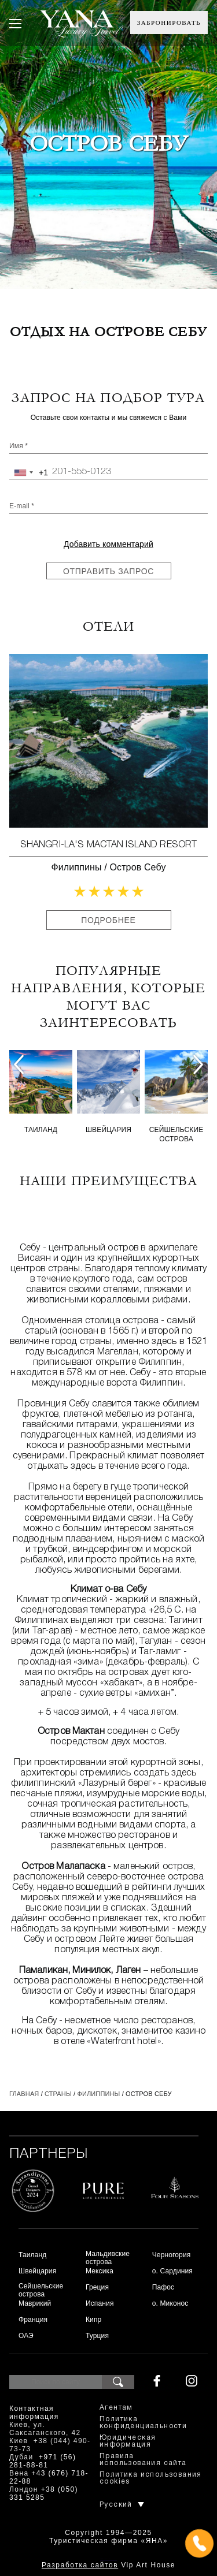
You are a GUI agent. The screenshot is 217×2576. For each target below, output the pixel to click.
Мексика (99, 2271)
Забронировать (169, 22)
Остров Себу (137, 867)
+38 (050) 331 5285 (43, 2493)
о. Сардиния (172, 2271)
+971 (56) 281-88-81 (42, 2461)
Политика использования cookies (151, 2478)
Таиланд (40, 1130)
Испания (100, 2303)
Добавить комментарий (108, 544)
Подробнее (108, 920)
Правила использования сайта (143, 2459)
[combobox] (29, 472)
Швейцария (108, 1130)
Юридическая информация (128, 2441)
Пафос (163, 2287)
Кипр (93, 2320)
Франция (33, 2320)
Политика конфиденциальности (143, 2422)
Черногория (171, 2255)
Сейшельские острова (176, 1134)
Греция (97, 2287)
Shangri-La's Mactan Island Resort (108, 845)
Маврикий (35, 2303)
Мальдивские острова (108, 2258)
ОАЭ (26, 2336)
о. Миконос (170, 2303)
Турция (97, 2336)
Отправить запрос (108, 571)
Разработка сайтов (80, 2565)
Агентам (116, 2407)
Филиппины (76, 867)
